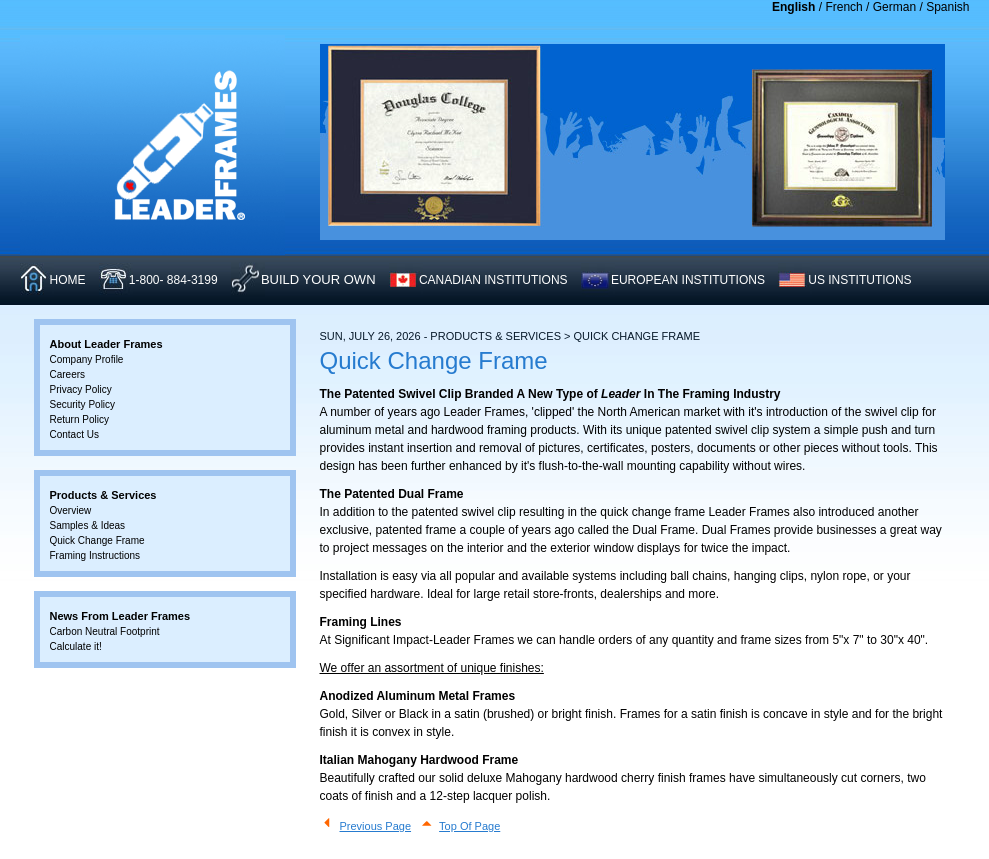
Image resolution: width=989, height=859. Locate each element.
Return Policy (79, 419)
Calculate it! (76, 646)
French (843, 7)
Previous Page (376, 826)
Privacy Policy (81, 389)
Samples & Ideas (88, 525)
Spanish (947, 7)
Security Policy (83, 404)
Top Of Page (469, 826)
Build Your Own (318, 279)
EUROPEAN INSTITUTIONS (688, 280)
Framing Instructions (95, 555)
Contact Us (74, 434)
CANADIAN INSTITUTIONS (493, 280)
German (894, 7)
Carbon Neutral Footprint (105, 631)
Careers (68, 374)
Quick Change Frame (97, 540)
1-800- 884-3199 (173, 280)
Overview (71, 510)
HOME (68, 280)
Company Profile (87, 359)
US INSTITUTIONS (859, 280)
